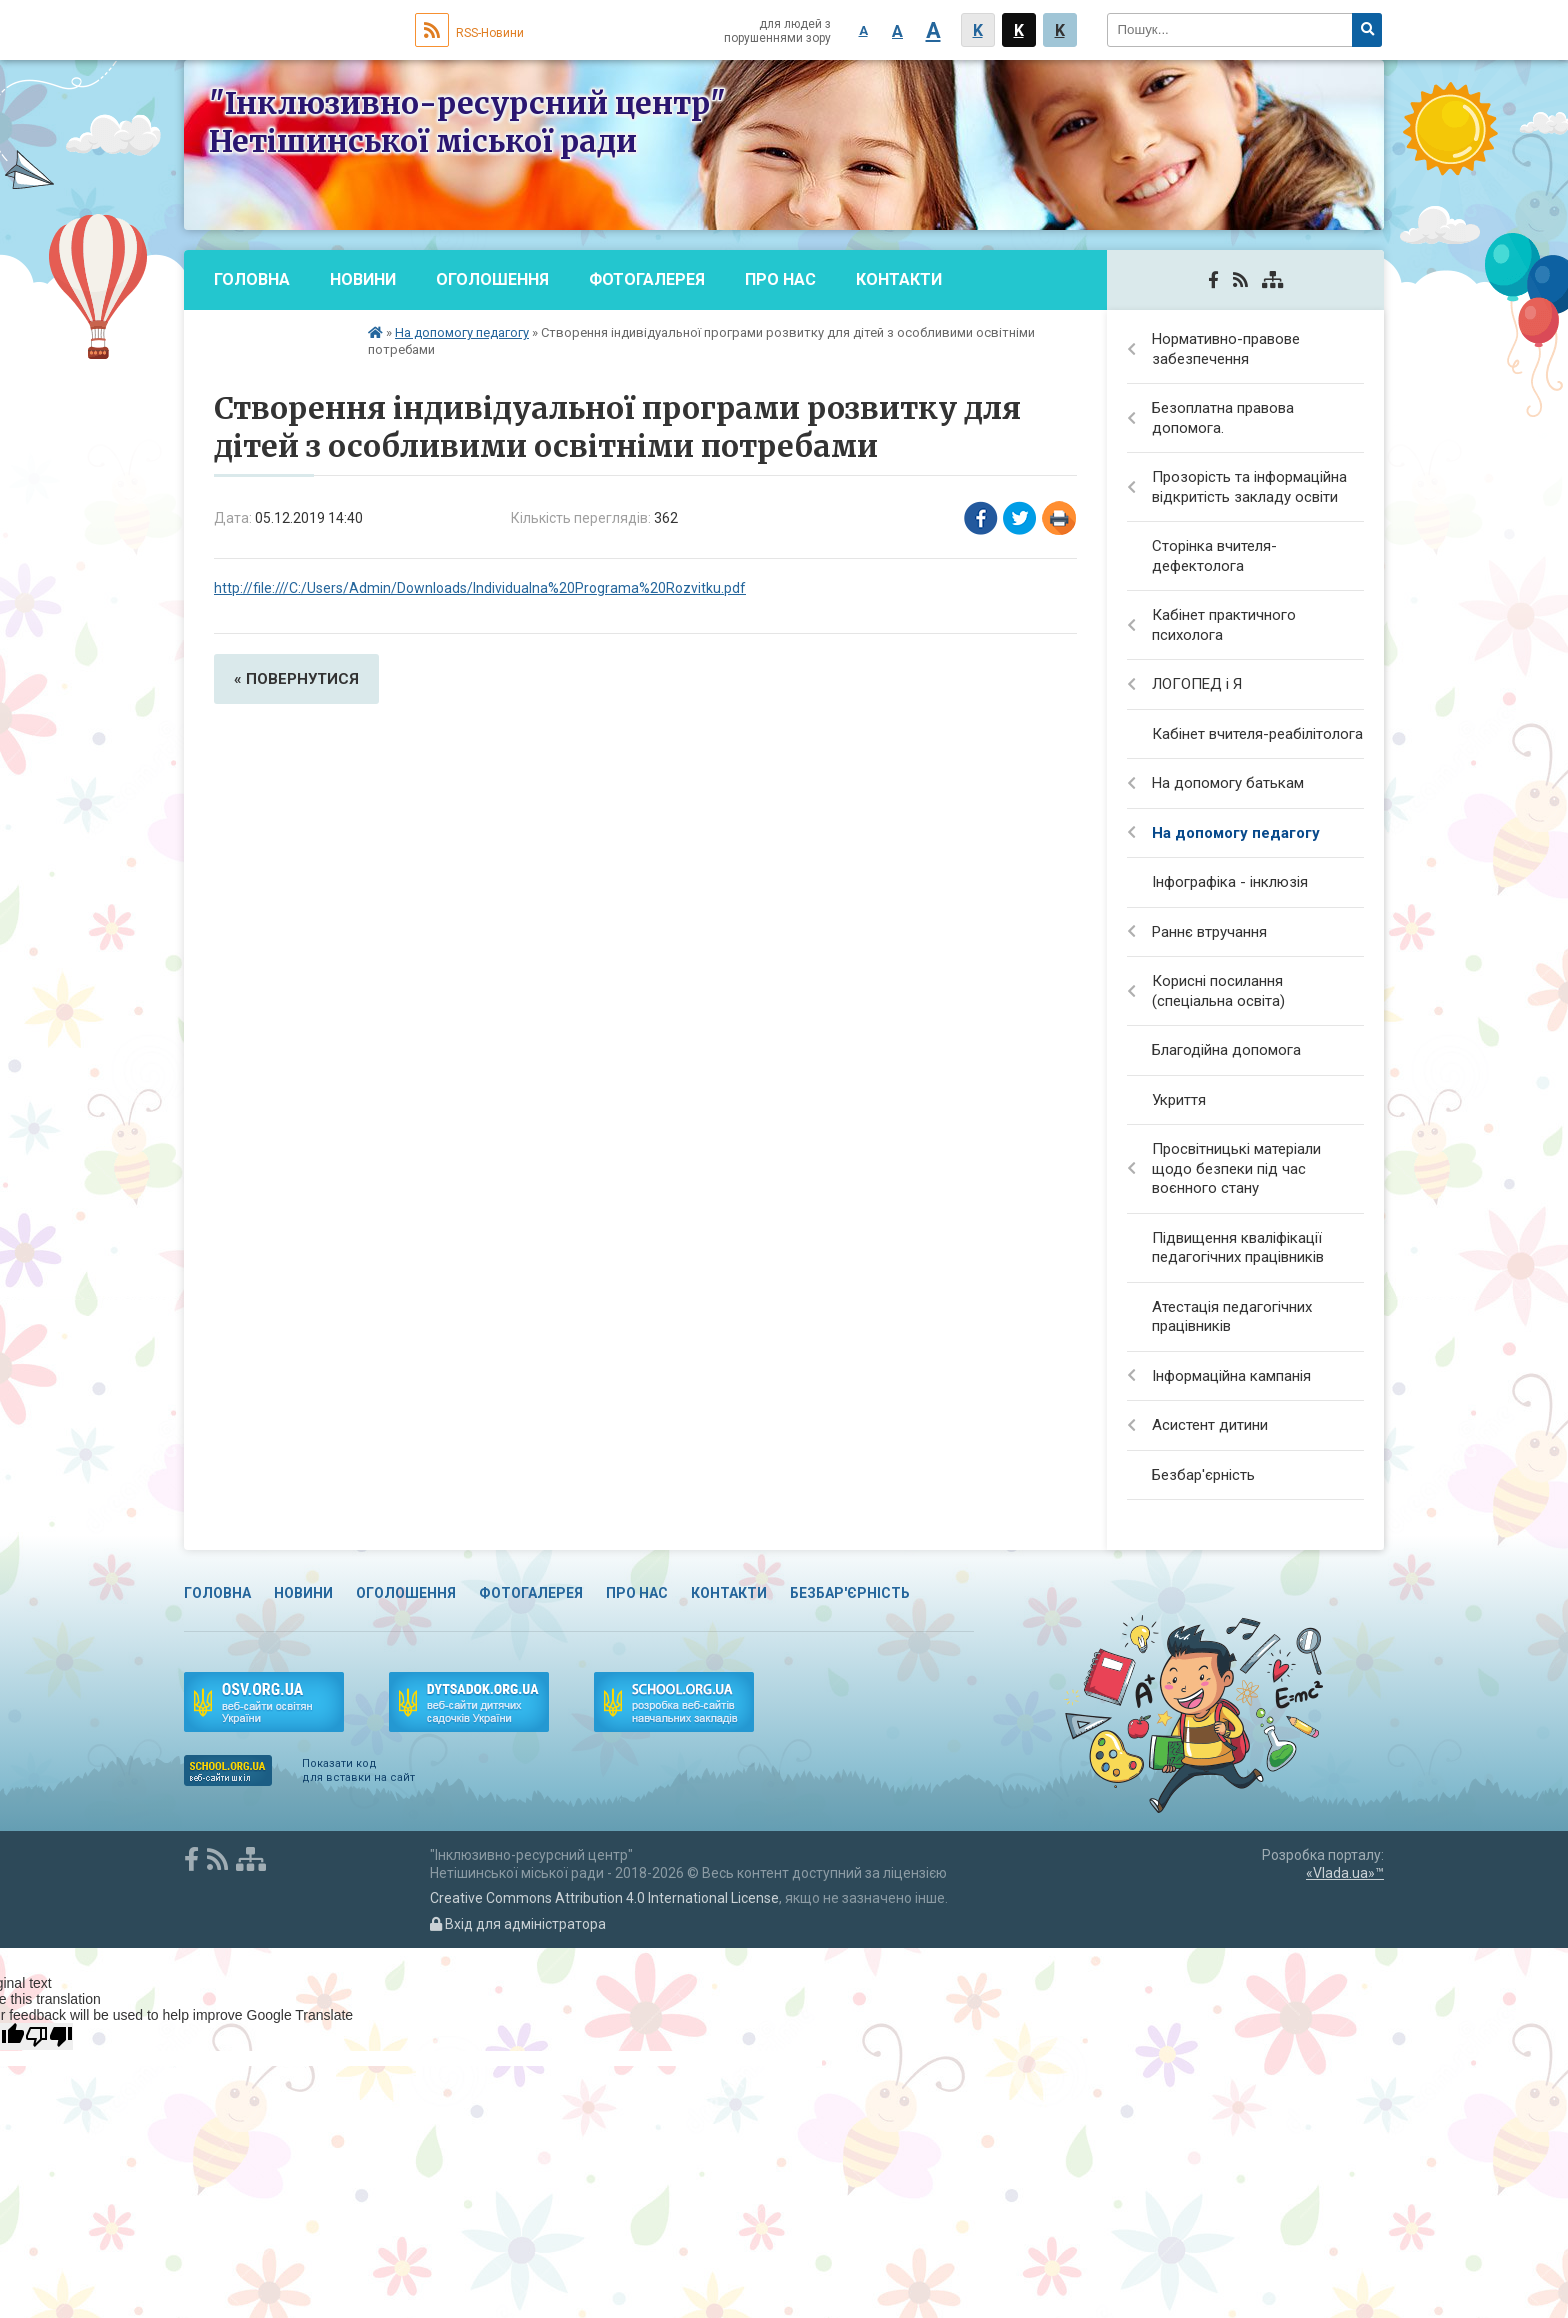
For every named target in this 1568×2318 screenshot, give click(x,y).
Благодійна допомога (1226, 1050)
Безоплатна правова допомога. (1223, 418)
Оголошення (492, 279)
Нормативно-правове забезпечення (1226, 349)
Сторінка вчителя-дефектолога (1214, 556)
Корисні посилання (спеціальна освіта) (1218, 991)
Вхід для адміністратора (518, 1924)
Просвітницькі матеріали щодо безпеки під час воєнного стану (1236, 1168)
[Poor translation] (49, 2036)
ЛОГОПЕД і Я (1197, 684)
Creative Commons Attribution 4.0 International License (604, 1898)
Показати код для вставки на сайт (358, 1770)
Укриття (1179, 1100)
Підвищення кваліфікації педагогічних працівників (1238, 1248)
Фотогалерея (647, 279)
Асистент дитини (1210, 1425)
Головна (252, 279)
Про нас (780, 279)
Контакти (899, 279)
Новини (363, 279)
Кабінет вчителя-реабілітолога (1257, 734)
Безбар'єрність (281, 339)
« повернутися (296, 679)
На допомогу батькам (1228, 783)
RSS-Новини (469, 33)
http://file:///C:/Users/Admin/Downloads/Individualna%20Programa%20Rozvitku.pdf (480, 588)
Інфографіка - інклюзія (1230, 882)
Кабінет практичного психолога (1224, 625)
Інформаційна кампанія (1231, 1376)
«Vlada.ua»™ (1345, 1873)
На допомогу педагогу (462, 332)
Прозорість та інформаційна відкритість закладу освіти (1249, 487)
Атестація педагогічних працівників (1232, 1317)
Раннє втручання (1209, 932)
